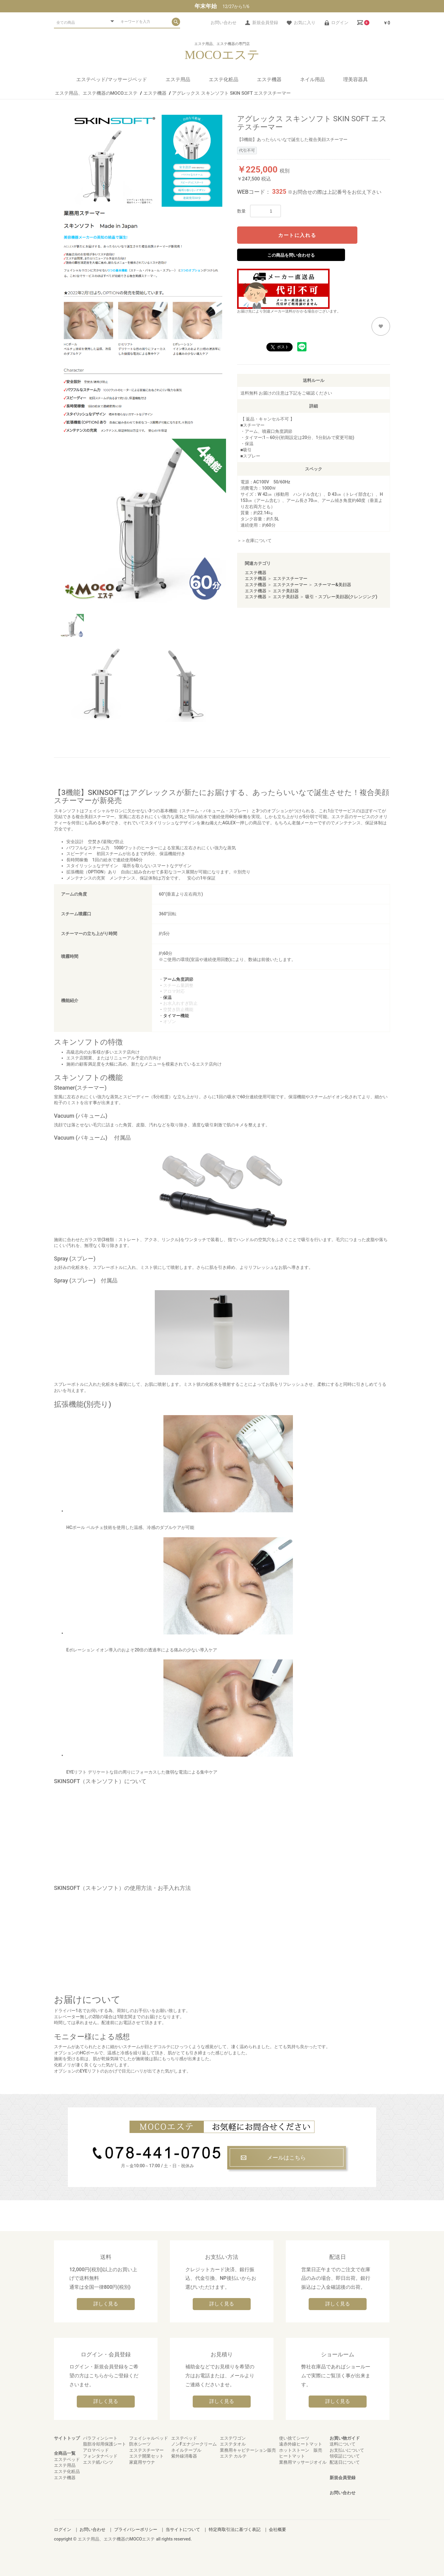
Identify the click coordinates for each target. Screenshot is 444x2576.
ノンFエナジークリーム (194, 2443)
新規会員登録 (343, 2477)
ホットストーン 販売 (300, 2450)
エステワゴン (233, 2438)
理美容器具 (355, 79)
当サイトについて (183, 2529)
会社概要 (277, 2529)
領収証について (345, 2456)
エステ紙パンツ (98, 2462)
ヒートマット (292, 2456)
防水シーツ (140, 2443)
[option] (143, 522)
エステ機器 (269, 79)
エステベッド (67, 2459)
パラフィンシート (100, 2438)
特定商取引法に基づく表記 (235, 2529)
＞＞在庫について (254, 540)
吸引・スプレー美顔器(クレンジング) (341, 596)
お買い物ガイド (345, 2438)
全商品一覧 (65, 2453)
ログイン (62, 2529)
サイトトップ (67, 2438)
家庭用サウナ (142, 2462)
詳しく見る (105, 2304)
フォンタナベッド (100, 2456)
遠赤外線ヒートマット (300, 2443)
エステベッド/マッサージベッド (111, 79)
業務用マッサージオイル (303, 2462)
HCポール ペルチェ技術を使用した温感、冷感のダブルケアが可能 (179, 1472)
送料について (343, 2443)
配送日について (345, 2462)
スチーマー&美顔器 (332, 584)
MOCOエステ (221, 55)
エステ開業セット (146, 2456)
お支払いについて (347, 2450)
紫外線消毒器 (184, 2456)
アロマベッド (96, 2450)
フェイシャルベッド (148, 2438)
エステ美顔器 (286, 590)
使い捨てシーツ (294, 2438)
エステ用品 (178, 79)
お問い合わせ (343, 2492)
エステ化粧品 (223, 79)
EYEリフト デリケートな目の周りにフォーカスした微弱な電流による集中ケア (179, 1717)
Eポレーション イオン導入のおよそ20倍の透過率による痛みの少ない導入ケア (179, 1594)
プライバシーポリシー (135, 2529)
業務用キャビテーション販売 (248, 2450)
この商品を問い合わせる (291, 255)
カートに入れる (297, 235)
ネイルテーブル (186, 2450)
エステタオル (233, 2443)
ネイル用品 (312, 79)
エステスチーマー (290, 578)
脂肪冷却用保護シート (104, 2443)
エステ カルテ (233, 2456)
